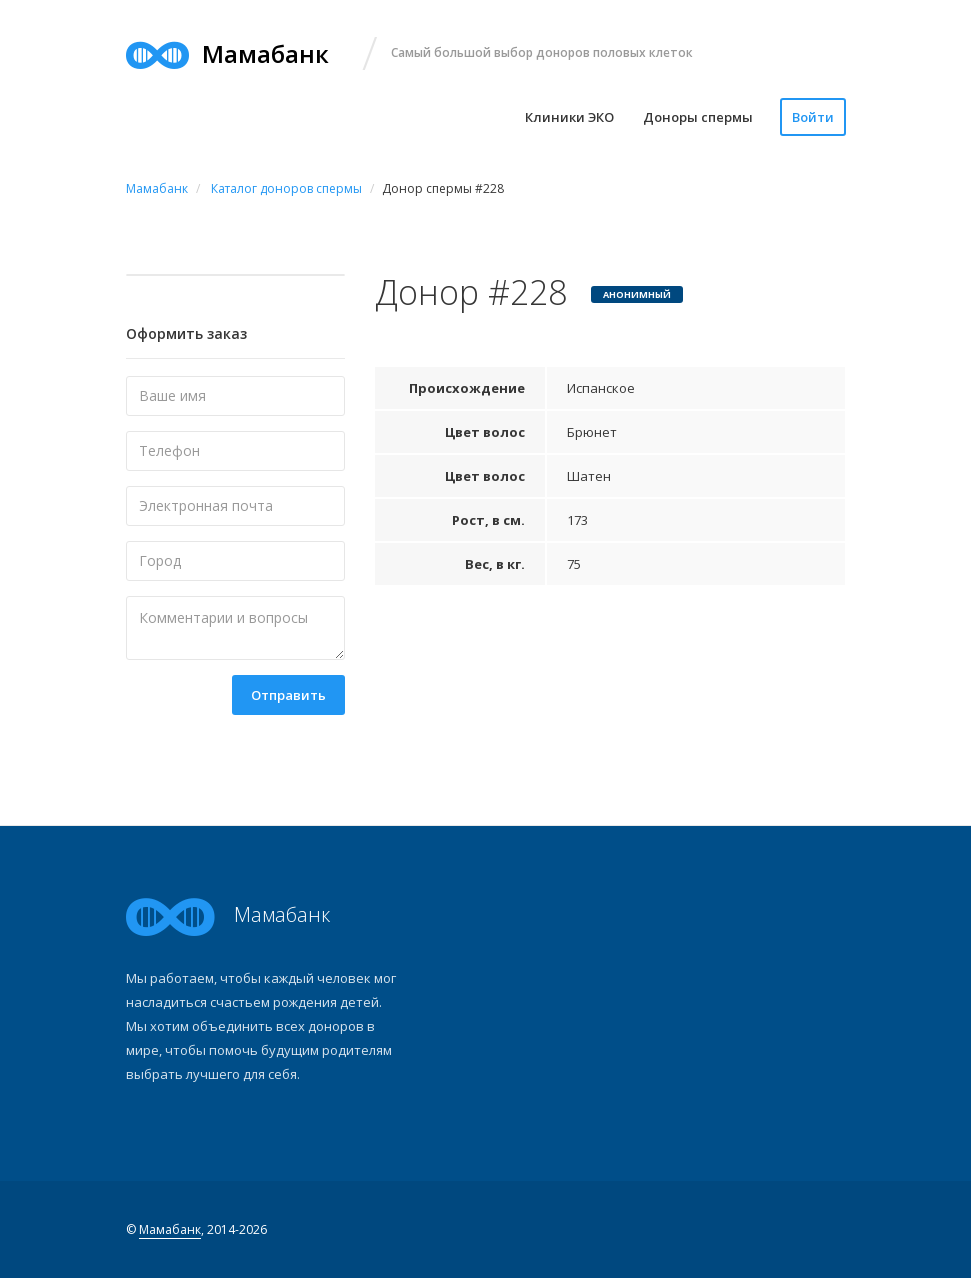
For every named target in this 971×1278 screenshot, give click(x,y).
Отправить (288, 695)
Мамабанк (170, 1229)
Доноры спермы (698, 117)
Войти (813, 117)
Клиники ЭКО (569, 117)
